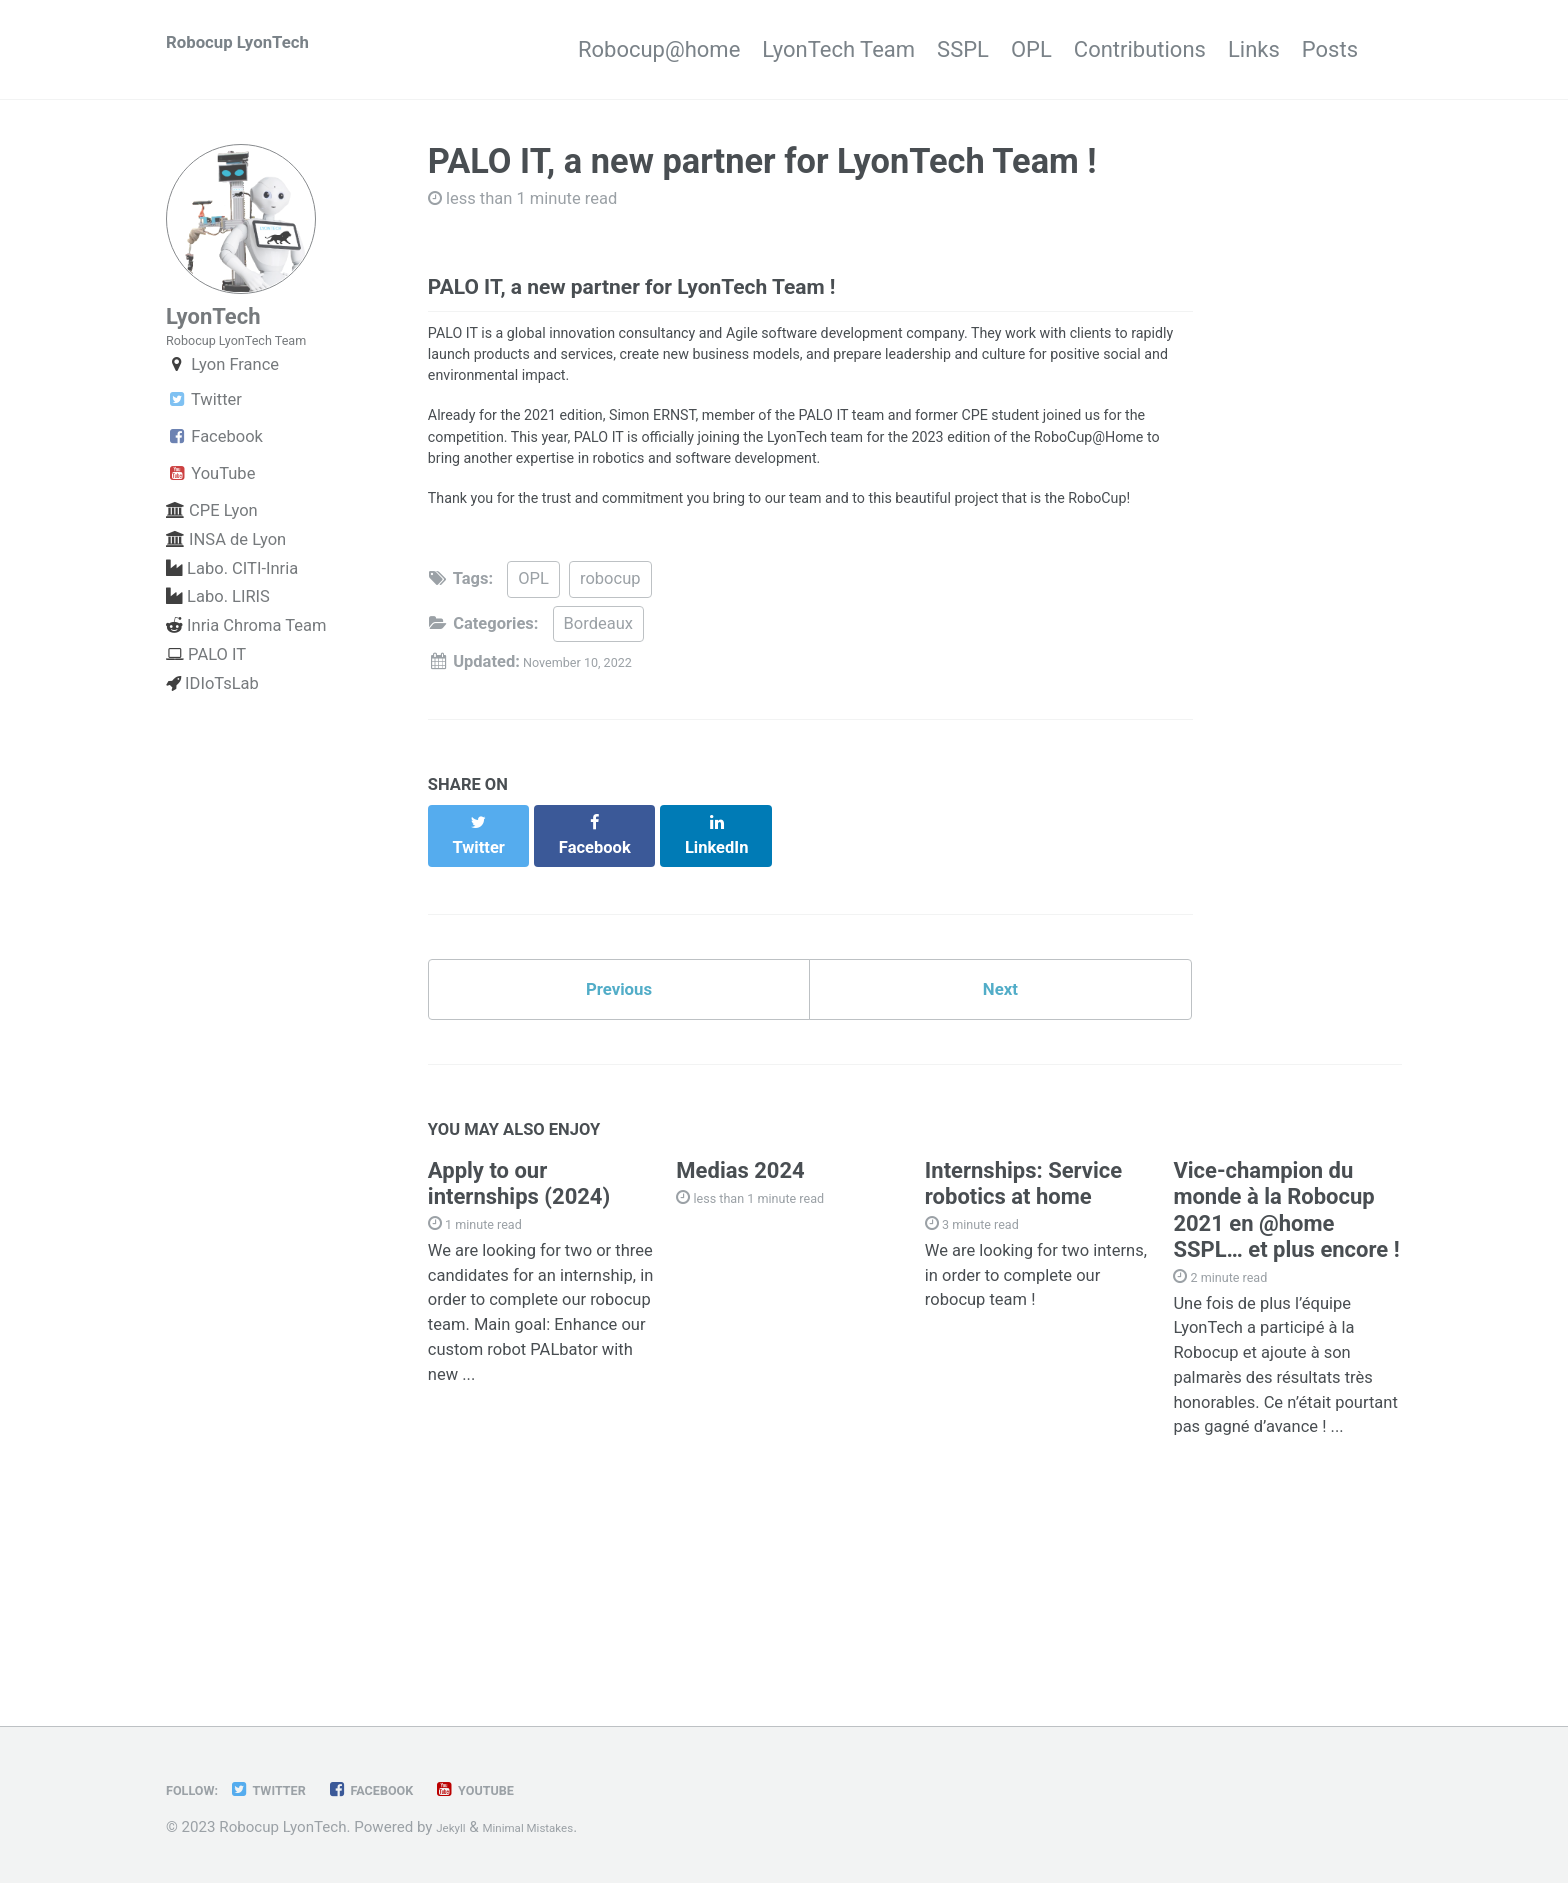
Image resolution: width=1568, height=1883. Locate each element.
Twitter (204, 431)
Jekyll (455, 1828)
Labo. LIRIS (218, 628)
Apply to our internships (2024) (519, 1332)
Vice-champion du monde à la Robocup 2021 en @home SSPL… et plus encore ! (1286, 1359)
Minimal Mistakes (551, 1828)
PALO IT (206, 686)
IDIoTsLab (212, 715)
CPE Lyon (212, 542)
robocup (610, 725)
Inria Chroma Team (246, 657)
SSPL (920, 49)
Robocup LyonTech (259, 49)
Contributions (1141, 49)
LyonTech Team (774, 49)
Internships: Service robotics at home (1023, 1332)
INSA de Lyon (226, 571)
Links (1277, 49)
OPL (1010, 49)
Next (1000, 1126)
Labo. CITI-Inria (232, 600)
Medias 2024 (740, 1319)
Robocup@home (572, 49)
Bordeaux (598, 770)
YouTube (210, 505)
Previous (619, 1126)
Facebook (214, 468)
